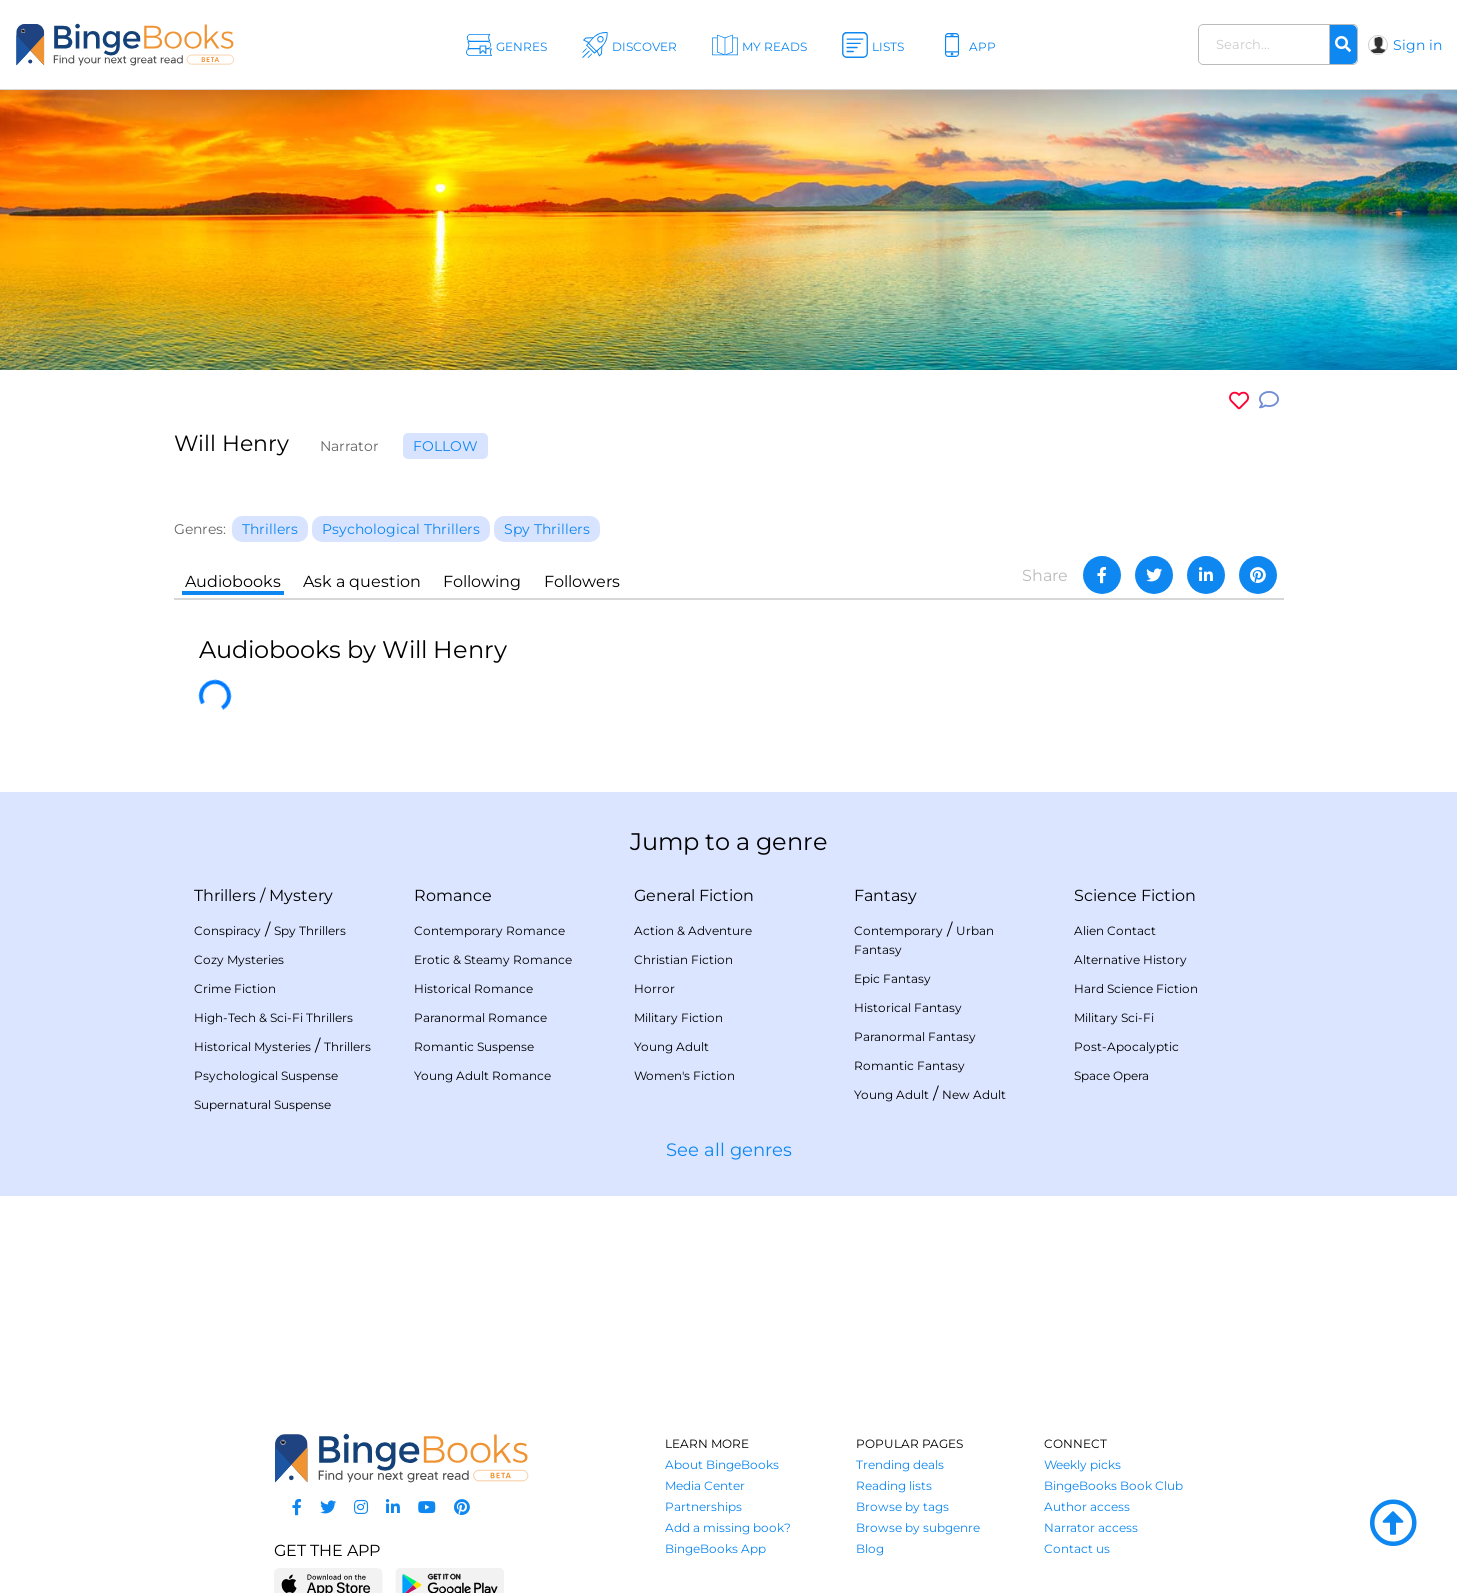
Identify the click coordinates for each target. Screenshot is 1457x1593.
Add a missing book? (728, 1527)
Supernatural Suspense (262, 1104)
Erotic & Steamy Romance (493, 959)
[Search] (1343, 45)
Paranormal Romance (480, 1017)
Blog (870, 1548)
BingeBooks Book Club (1113, 1485)
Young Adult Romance (482, 1075)
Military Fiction (678, 1017)
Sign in (1417, 45)
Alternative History (1130, 959)
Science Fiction (1135, 895)
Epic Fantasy (892, 978)
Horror (654, 988)
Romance (453, 895)
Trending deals (900, 1464)
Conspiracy (227, 930)
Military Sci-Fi (1114, 1017)
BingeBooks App (715, 1548)
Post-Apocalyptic (1126, 1046)
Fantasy (885, 895)
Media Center (705, 1485)
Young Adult (671, 1046)
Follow (445, 446)
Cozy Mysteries (239, 959)
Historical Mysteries (252, 1046)
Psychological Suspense (266, 1075)
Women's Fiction (684, 1075)
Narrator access (1091, 1527)
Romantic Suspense (474, 1046)
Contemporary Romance (489, 930)
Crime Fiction (235, 988)
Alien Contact (1115, 930)
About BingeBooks (722, 1464)
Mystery (301, 895)
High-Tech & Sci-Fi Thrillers (273, 1017)
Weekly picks (1082, 1464)
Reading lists (894, 1485)
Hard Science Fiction (1136, 988)
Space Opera (1111, 1075)
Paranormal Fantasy (915, 1036)
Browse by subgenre (918, 1527)
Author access (1087, 1506)
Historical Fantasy (908, 1007)
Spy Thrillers (310, 930)
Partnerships (703, 1506)
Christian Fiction (683, 959)
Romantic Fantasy (909, 1065)
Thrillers (225, 895)
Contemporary (898, 930)
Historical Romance (473, 988)
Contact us (1077, 1548)
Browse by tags (902, 1506)
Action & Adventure (693, 930)
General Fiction (694, 895)
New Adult (974, 1094)
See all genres (729, 1150)
